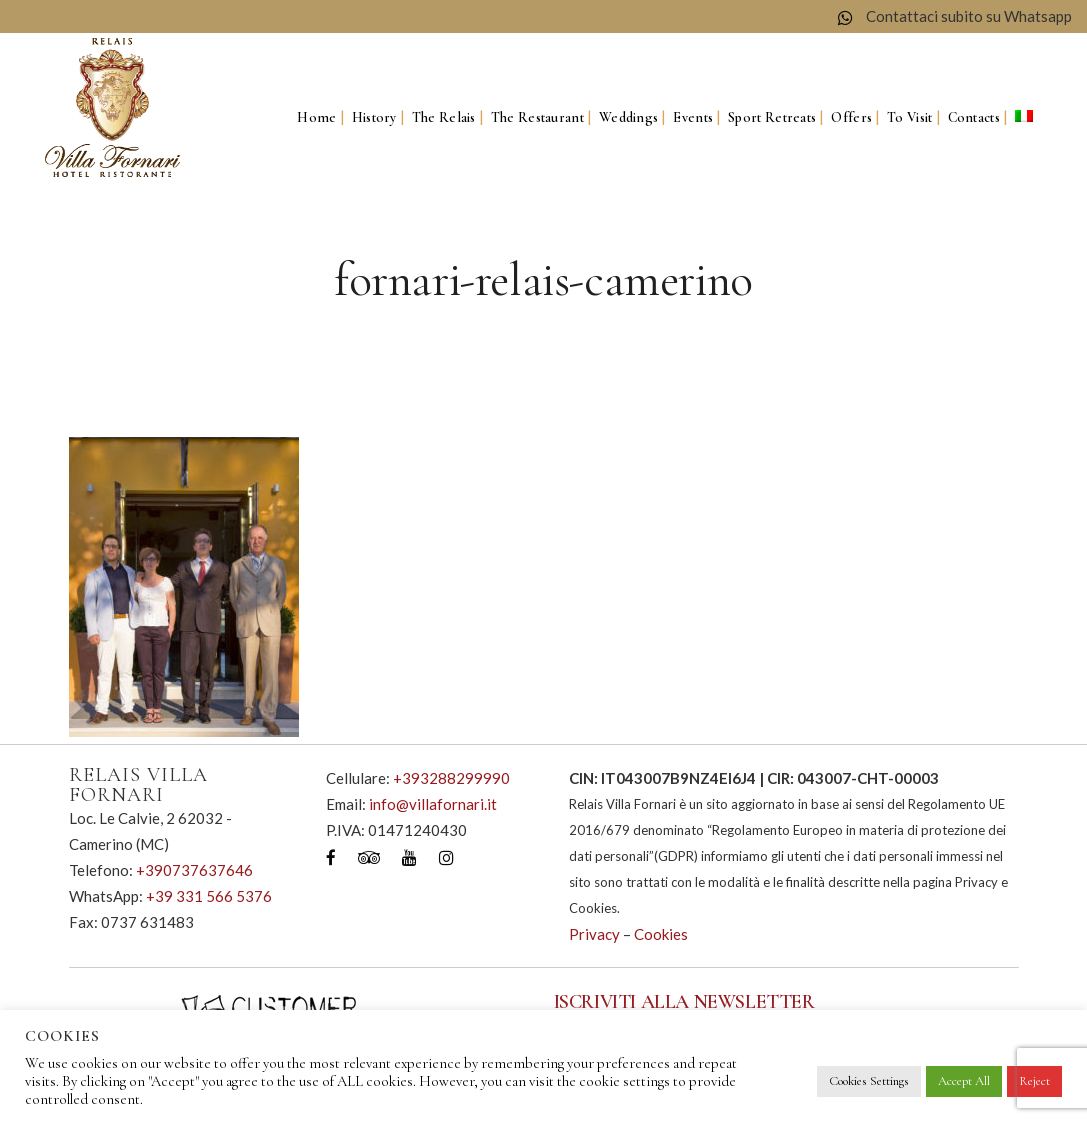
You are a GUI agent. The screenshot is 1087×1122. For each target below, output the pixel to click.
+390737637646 (194, 870)
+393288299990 (451, 778)
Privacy (594, 934)
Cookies (661, 934)
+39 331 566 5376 (209, 896)
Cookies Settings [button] (869, 1081)
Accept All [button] (964, 1081)
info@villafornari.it (433, 804)
